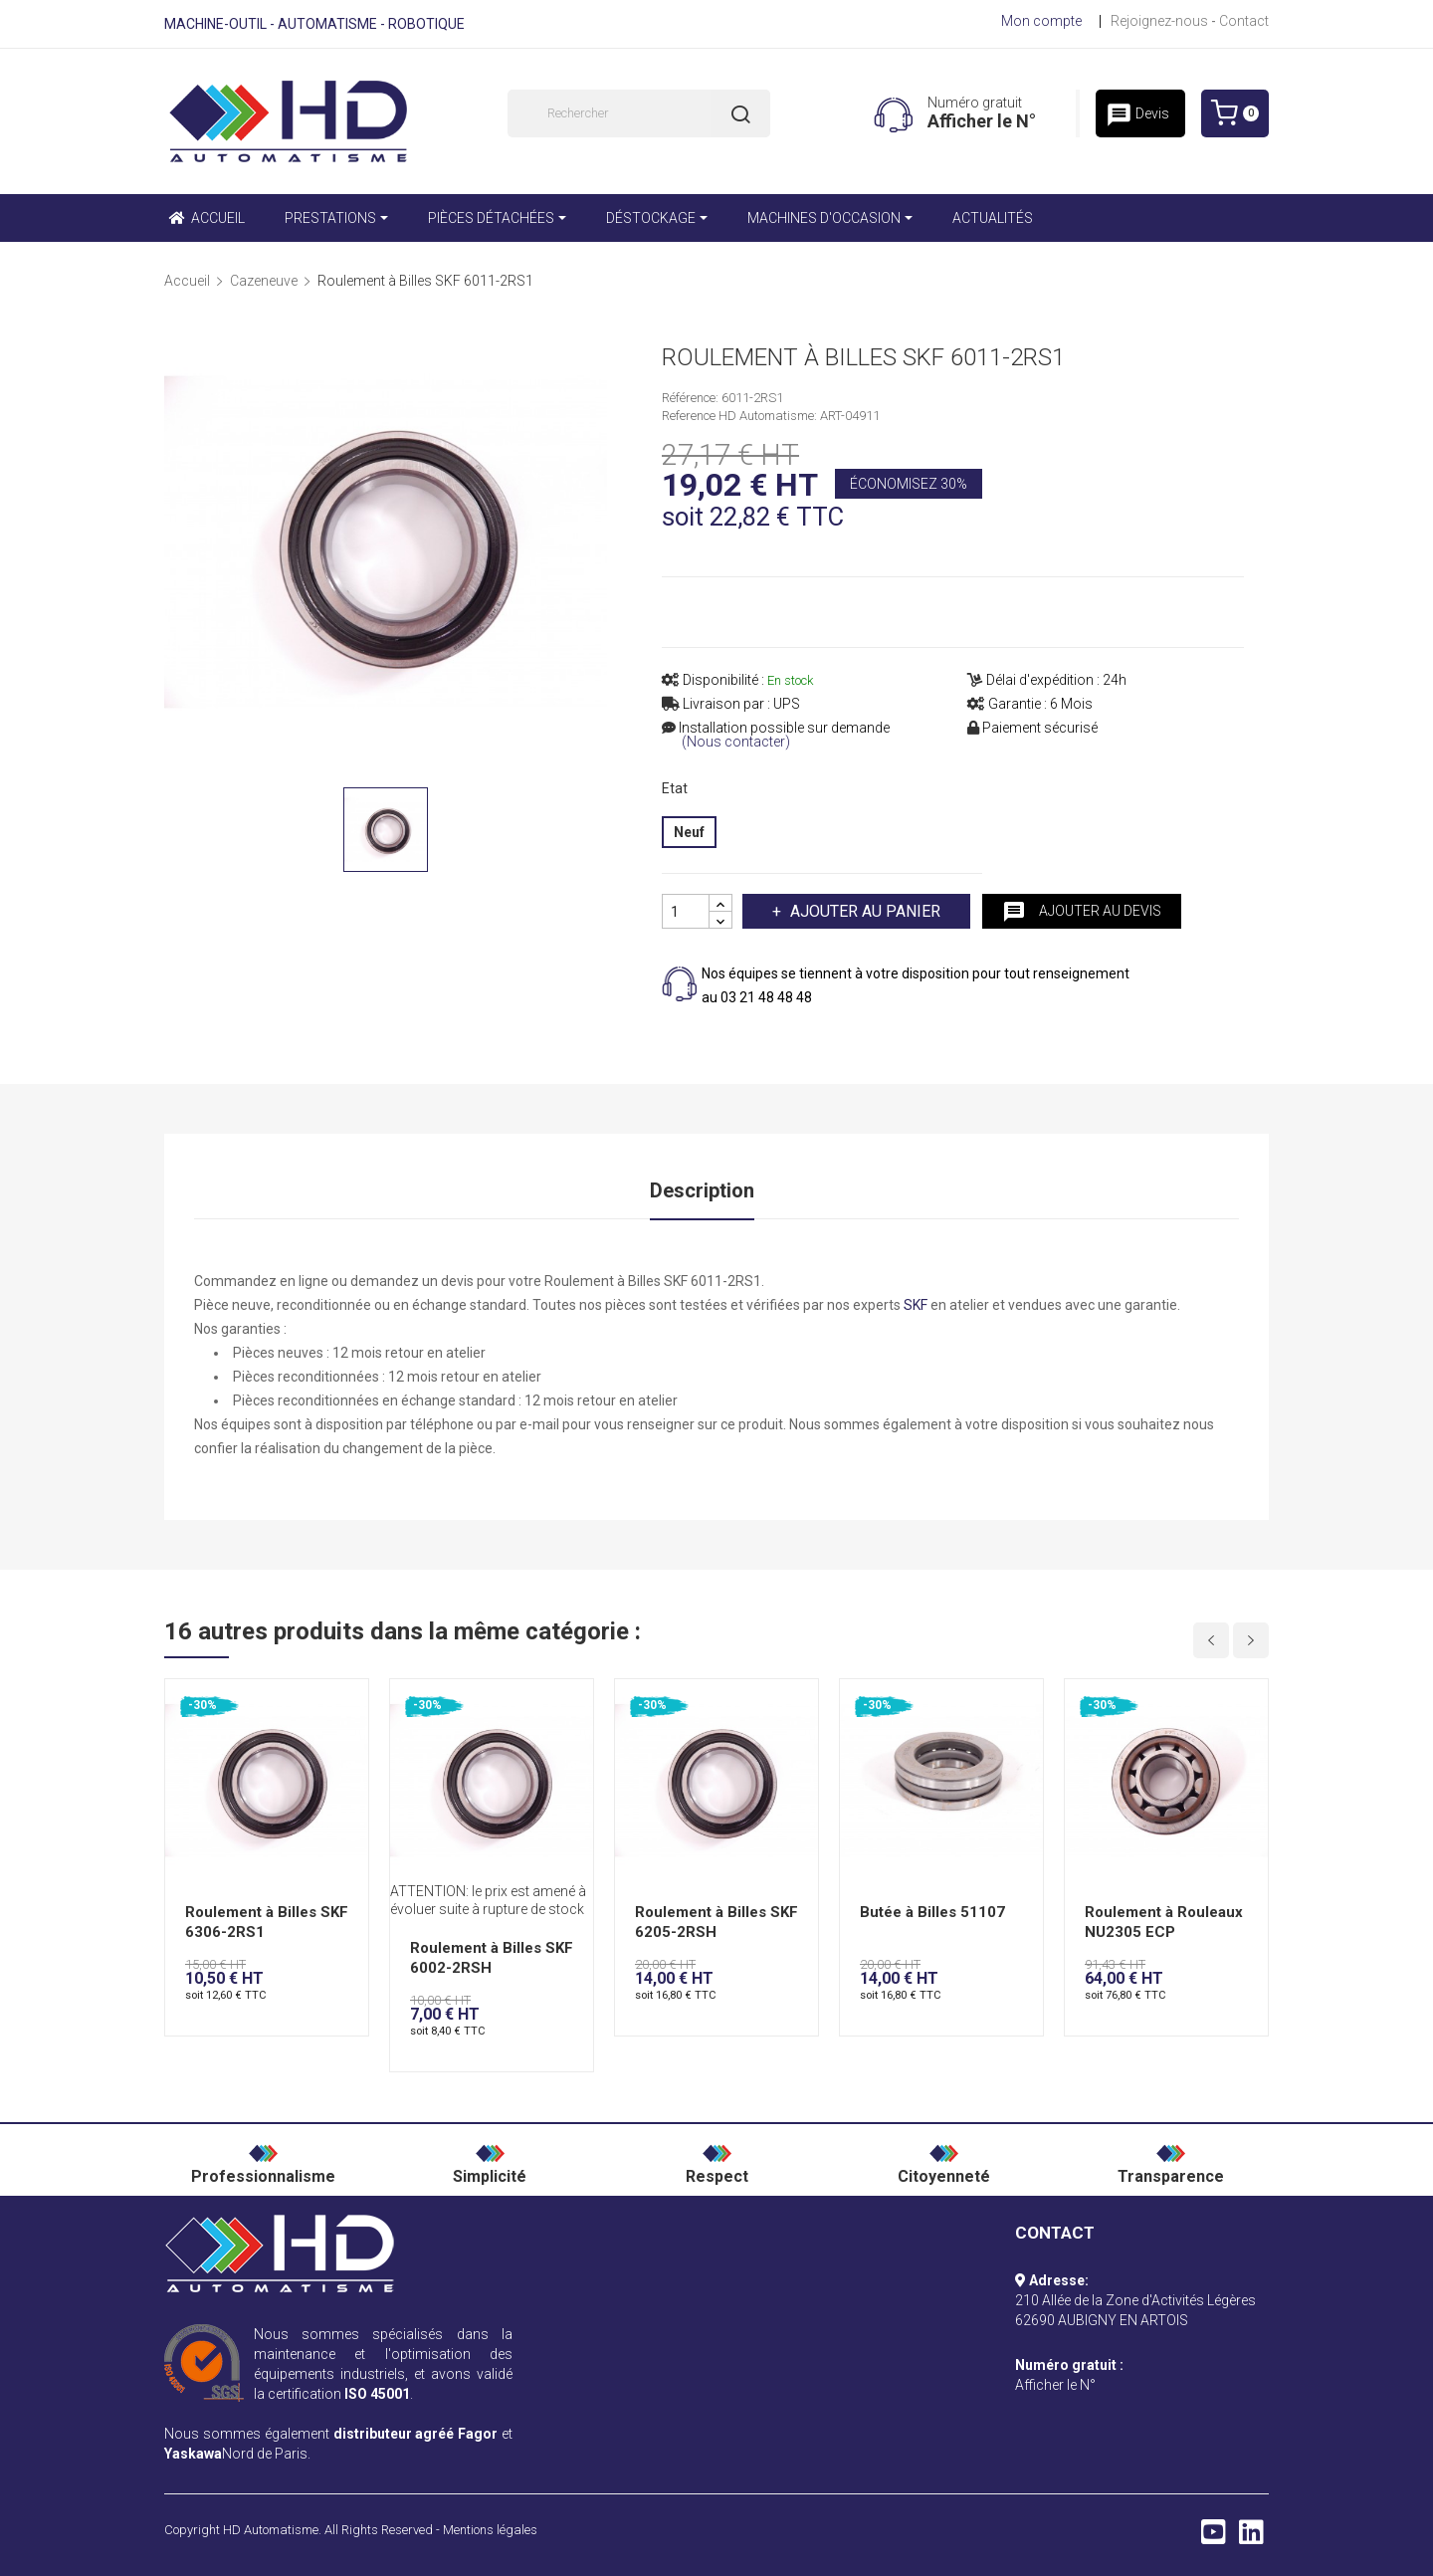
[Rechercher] (639, 113)
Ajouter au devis (1081, 912)
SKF (915, 1305)
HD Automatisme (270, 2529)
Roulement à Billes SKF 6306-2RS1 (266, 1922)
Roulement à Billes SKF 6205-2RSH (716, 1922)
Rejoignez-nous (1159, 21)
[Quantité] (686, 911)
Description (702, 1190)
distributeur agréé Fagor (416, 2434)
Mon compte (1041, 21)
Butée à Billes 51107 (932, 1912)
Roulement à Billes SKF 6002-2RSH (491, 1958)
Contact (1244, 21)
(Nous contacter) (736, 742)
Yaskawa (193, 2454)
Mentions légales (490, 2529)
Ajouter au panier (863, 911)
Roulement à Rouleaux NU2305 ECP (1164, 1922)
